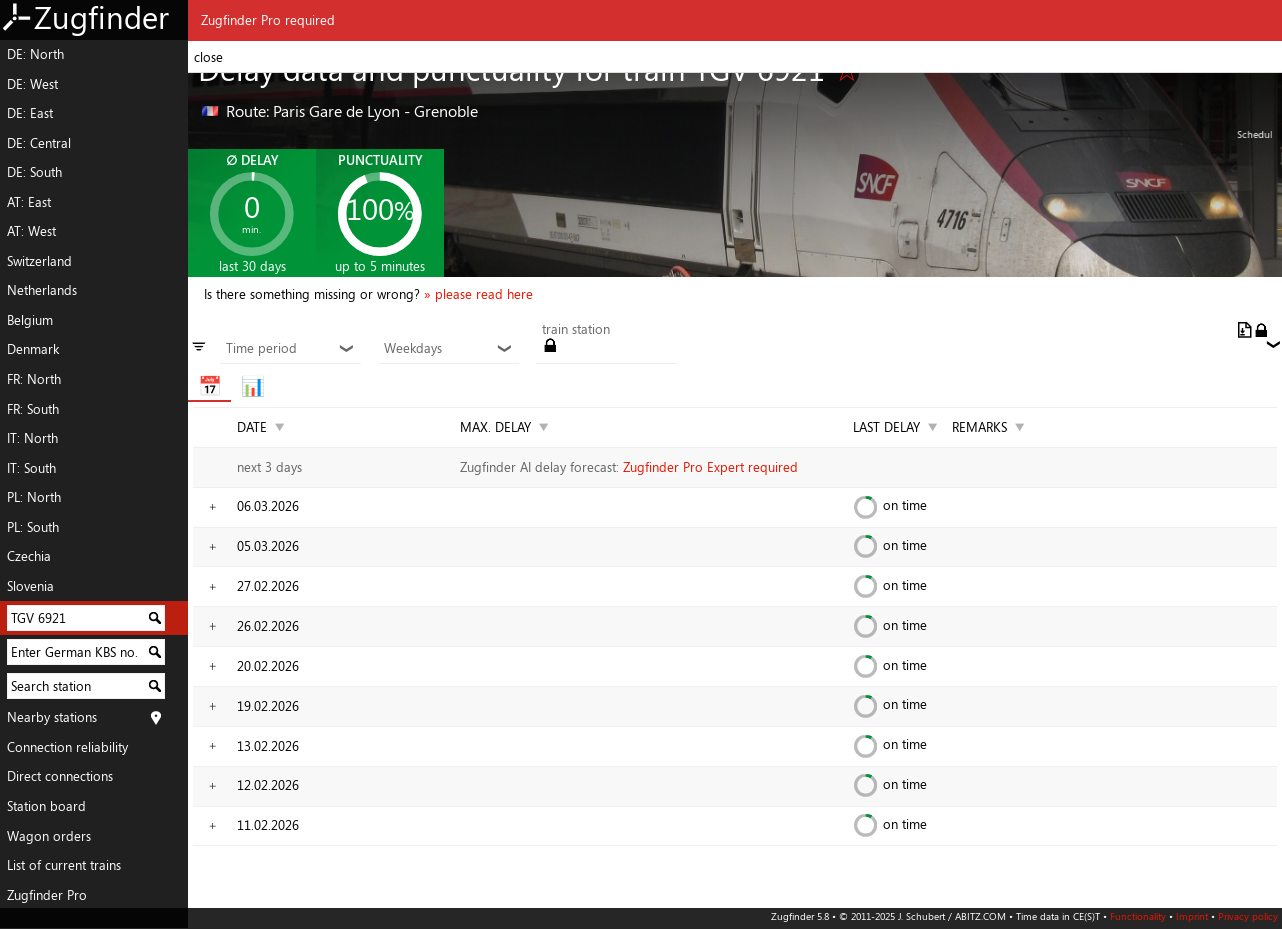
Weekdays (448, 349)
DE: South (34, 172)
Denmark (33, 349)
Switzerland (39, 261)
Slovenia (30, 586)
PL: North (34, 497)
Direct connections (60, 776)
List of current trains (64, 865)
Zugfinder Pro (47, 895)
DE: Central (39, 143)
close (208, 57)
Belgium (30, 320)
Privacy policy (1248, 916)
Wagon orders (49, 836)
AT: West (31, 231)
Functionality (1138, 916)
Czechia (29, 556)
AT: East (29, 202)
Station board (46, 806)
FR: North (34, 379)
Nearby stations (52, 717)
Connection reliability (67, 747)
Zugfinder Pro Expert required (710, 467)
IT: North (32, 438)
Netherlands (42, 290)
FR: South (33, 409)
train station (576, 330)
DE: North (35, 54)
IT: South (31, 468)
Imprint (1192, 916)
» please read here (478, 294)
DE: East (30, 113)
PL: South (33, 527)
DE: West (32, 84)
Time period (290, 349)
